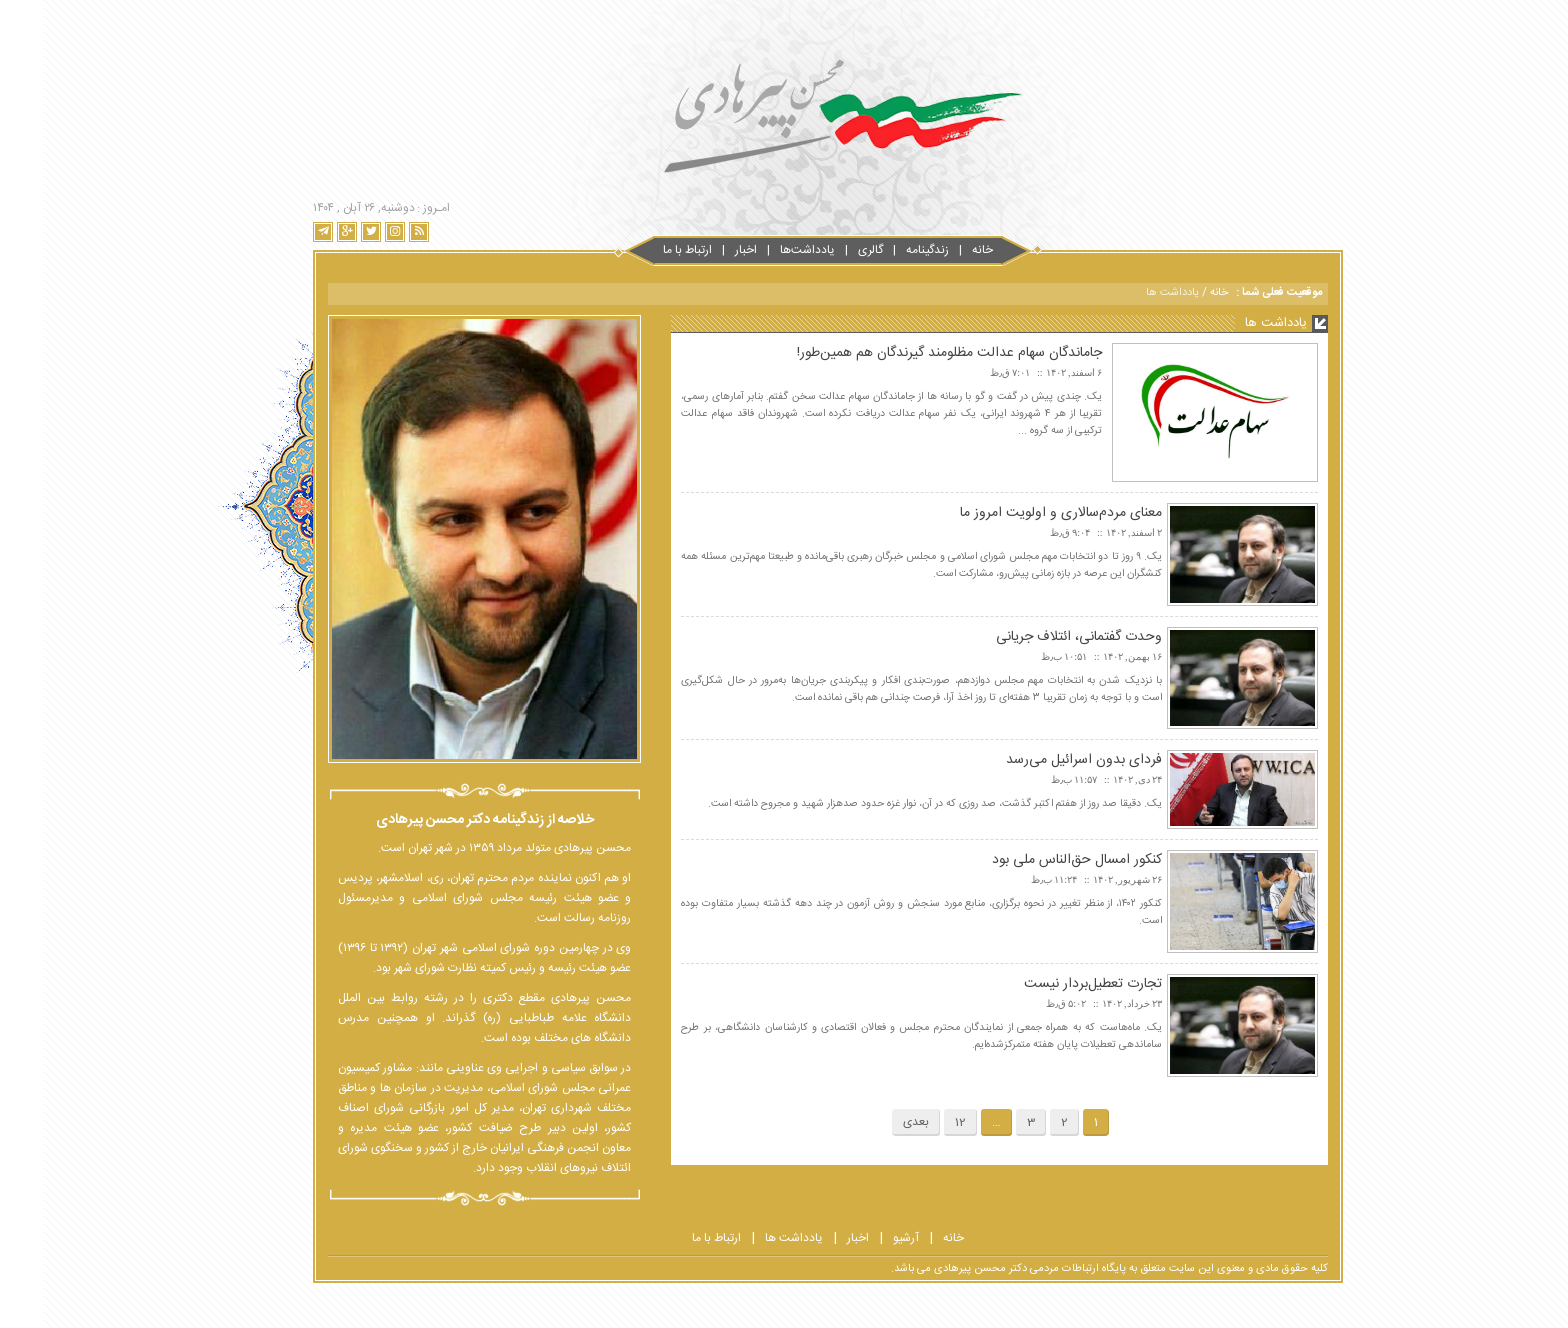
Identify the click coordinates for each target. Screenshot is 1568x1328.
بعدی (872, 1122)
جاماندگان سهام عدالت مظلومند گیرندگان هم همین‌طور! (905, 353)
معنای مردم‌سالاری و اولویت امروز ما (1017, 513)
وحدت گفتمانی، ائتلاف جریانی (1035, 637)
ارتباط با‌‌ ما (643, 250)
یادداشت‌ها (763, 250)
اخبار (702, 250)
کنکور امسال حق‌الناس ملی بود (1033, 860)
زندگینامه (883, 250)
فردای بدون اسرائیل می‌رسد (1040, 760)
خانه (938, 250)
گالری (826, 250)
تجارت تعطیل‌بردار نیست (1049, 984)
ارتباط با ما (672, 1238)
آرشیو (862, 1238)
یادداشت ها (750, 1238)
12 (916, 1122)
